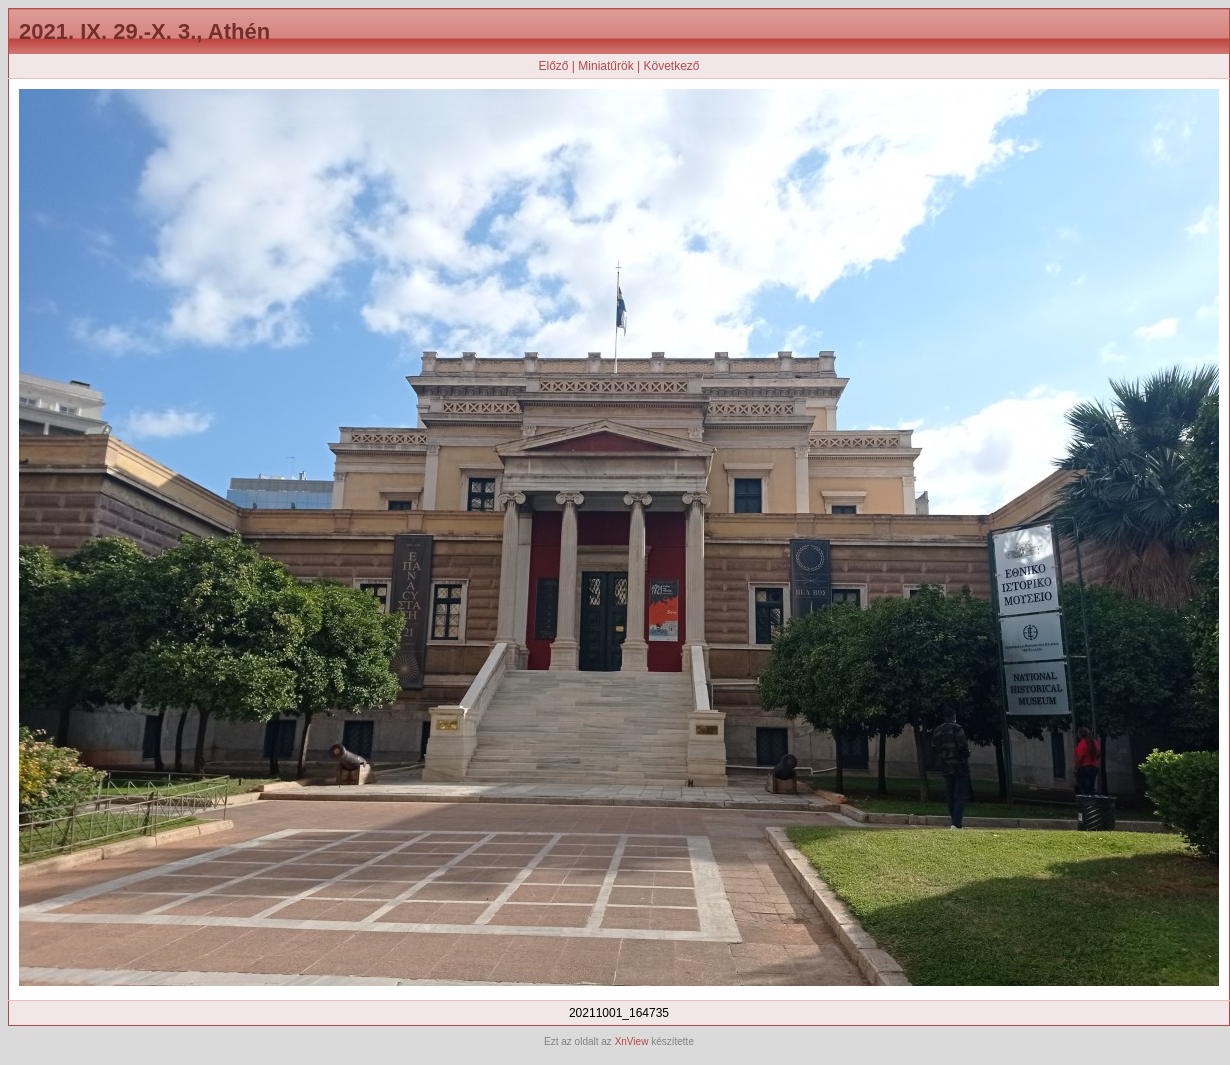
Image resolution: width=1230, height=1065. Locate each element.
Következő (671, 66)
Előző (553, 66)
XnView (632, 1041)
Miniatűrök (605, 66)
